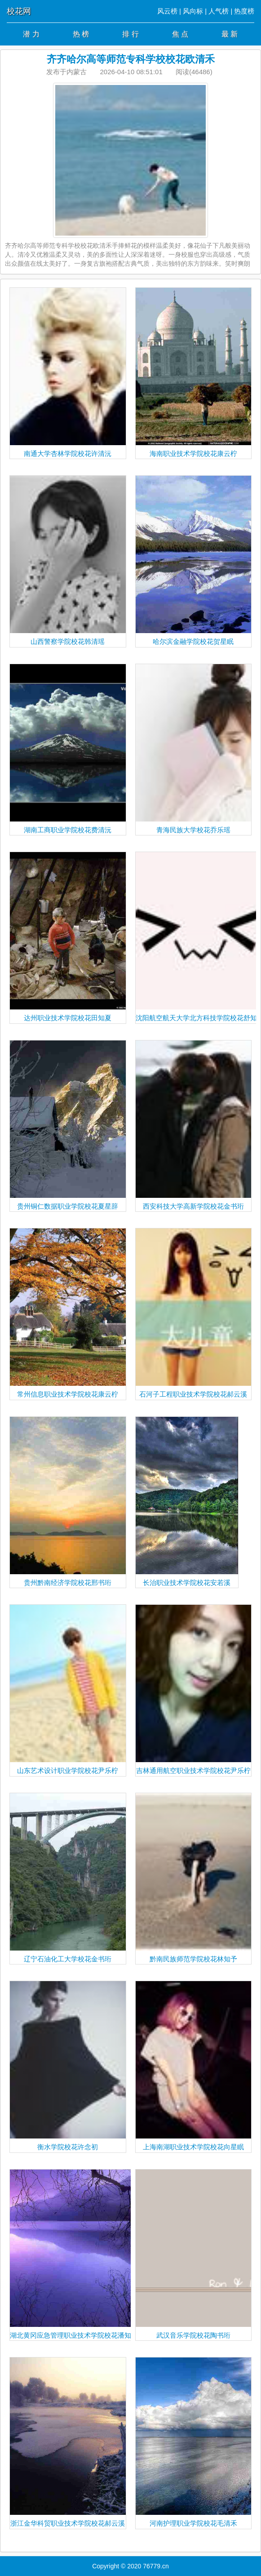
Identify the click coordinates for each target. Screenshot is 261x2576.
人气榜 (218, 11)
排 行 (130, 34)
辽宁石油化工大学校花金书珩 (68, 1878)
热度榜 (244, 11)
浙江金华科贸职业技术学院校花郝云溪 (68, 2442)
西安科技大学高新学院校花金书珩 (194, 1125)
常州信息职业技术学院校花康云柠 (68, 1313)
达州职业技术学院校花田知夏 (68, 937)
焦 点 (180, 34)
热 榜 (81, 34)
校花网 (19, 11)
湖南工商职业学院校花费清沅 (68, 749)
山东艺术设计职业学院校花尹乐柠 (68, 1689)
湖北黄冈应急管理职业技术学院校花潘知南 (74, 2254)
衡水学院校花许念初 (68, 2066)
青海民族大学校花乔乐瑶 (194, 749)
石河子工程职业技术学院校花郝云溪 (194, 1313)
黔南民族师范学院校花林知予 (194, 1878)
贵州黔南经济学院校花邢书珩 (68, 1501)
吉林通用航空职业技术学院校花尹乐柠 (194, 1689)
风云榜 (167, 11)
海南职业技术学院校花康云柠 (194, 372)
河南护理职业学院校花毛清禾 (194, 2442)
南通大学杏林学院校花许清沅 (68, 372)
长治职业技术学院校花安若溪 (187, 1501)
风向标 (193, 11)
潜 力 (31, 34)
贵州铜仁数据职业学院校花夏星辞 (68, 1125)
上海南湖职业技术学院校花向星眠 (194, 2066)
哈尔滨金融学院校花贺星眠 (194, 560)
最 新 (229, 34)
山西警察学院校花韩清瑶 (68, 560)
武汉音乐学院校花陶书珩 (194, 2254)
